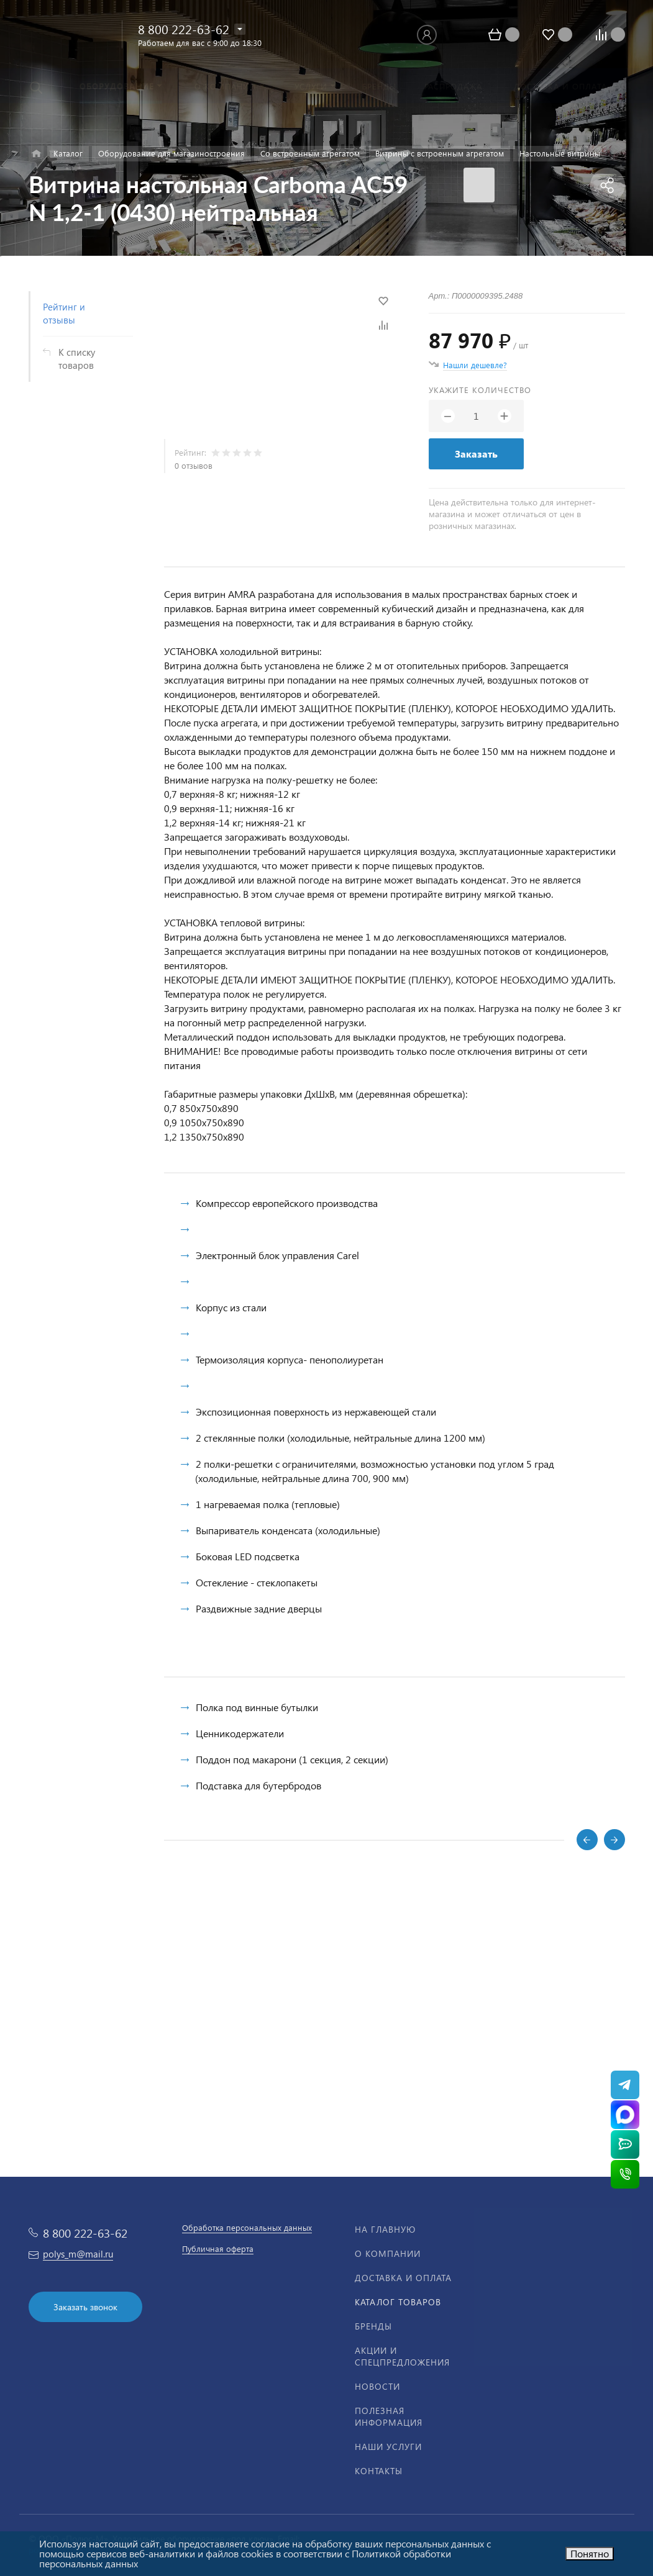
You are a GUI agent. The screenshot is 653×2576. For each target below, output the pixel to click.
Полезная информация (388, 2416)
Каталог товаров (398, 2302)
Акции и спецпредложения (402, 2356)
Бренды (373, 2326)
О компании (388, 2253)
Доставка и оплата (403, 2278)
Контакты (379, 2471)
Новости (377, 2386)
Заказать (476, 453)
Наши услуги (388, 2446)
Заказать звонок (85, 2307)
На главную (385, 2229)
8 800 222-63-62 (183, 28)
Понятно (589, 2553)
